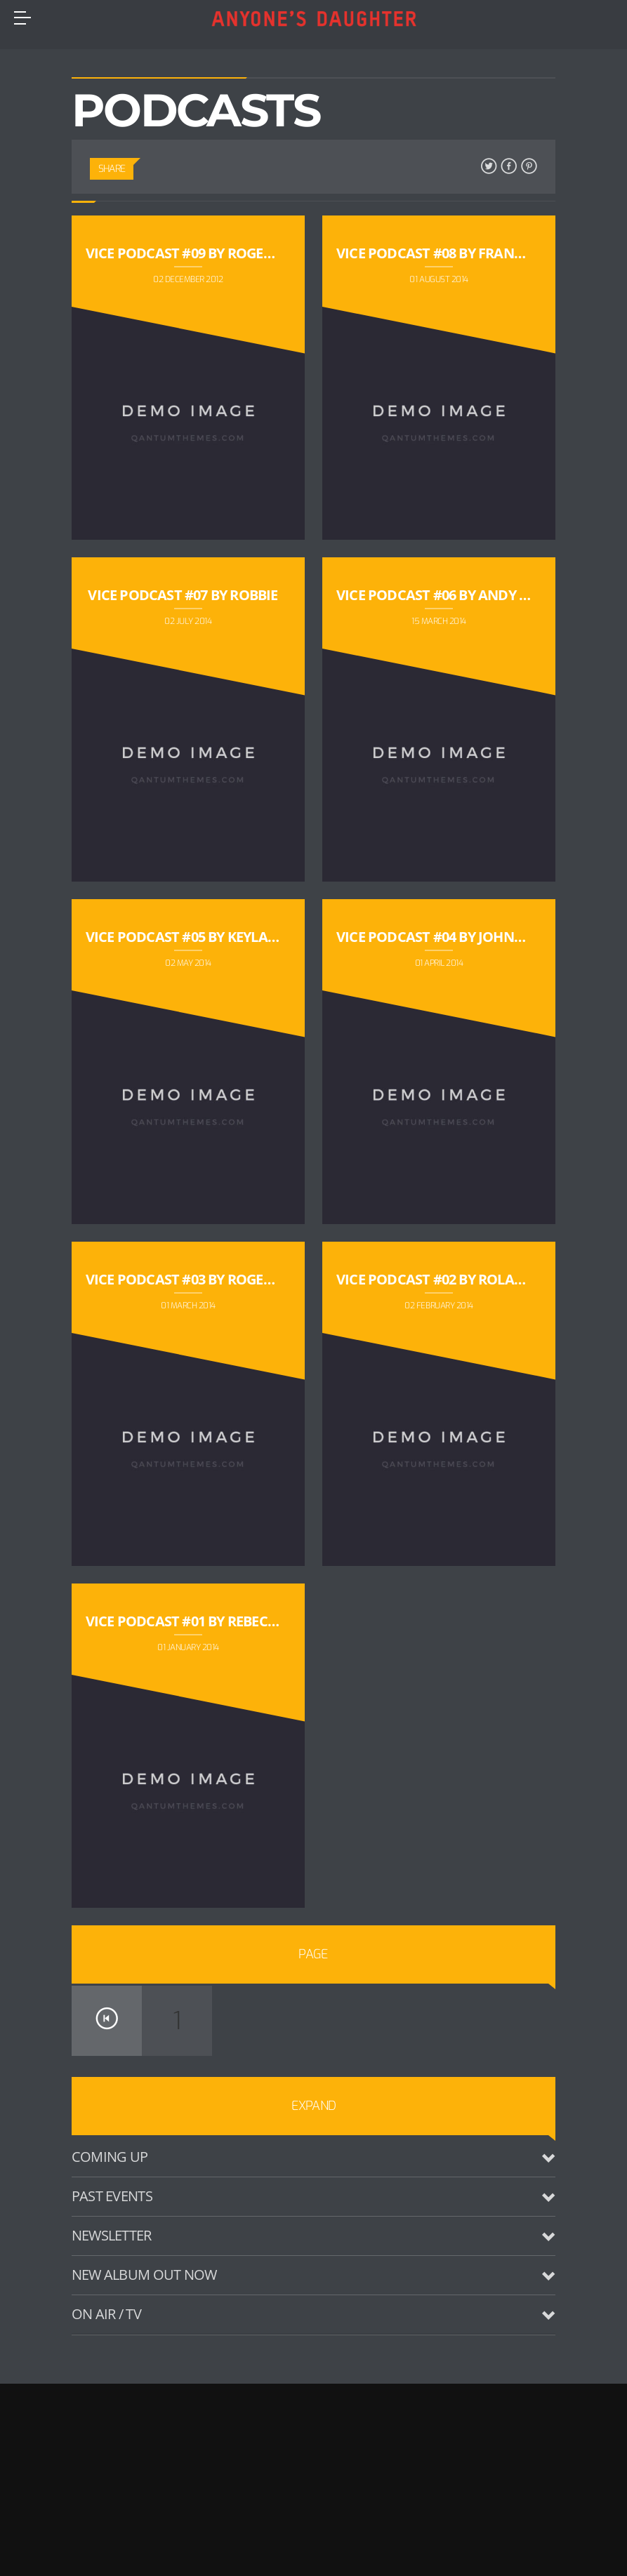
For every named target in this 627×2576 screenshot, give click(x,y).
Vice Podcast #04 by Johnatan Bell (460, 936)
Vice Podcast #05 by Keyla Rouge (201, 936)
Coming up (110, 2156)
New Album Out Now (144, 2274)
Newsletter (112, 2235)
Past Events (112, 2195)
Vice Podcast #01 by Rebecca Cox (201, 1621)
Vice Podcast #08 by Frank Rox (444, 253)
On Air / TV (106, 2313)
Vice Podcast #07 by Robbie (182, 594)
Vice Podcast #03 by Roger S (184, 1279)
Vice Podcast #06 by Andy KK (436, 594)
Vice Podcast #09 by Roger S (184, 253)
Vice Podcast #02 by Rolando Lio (453, 1279)
